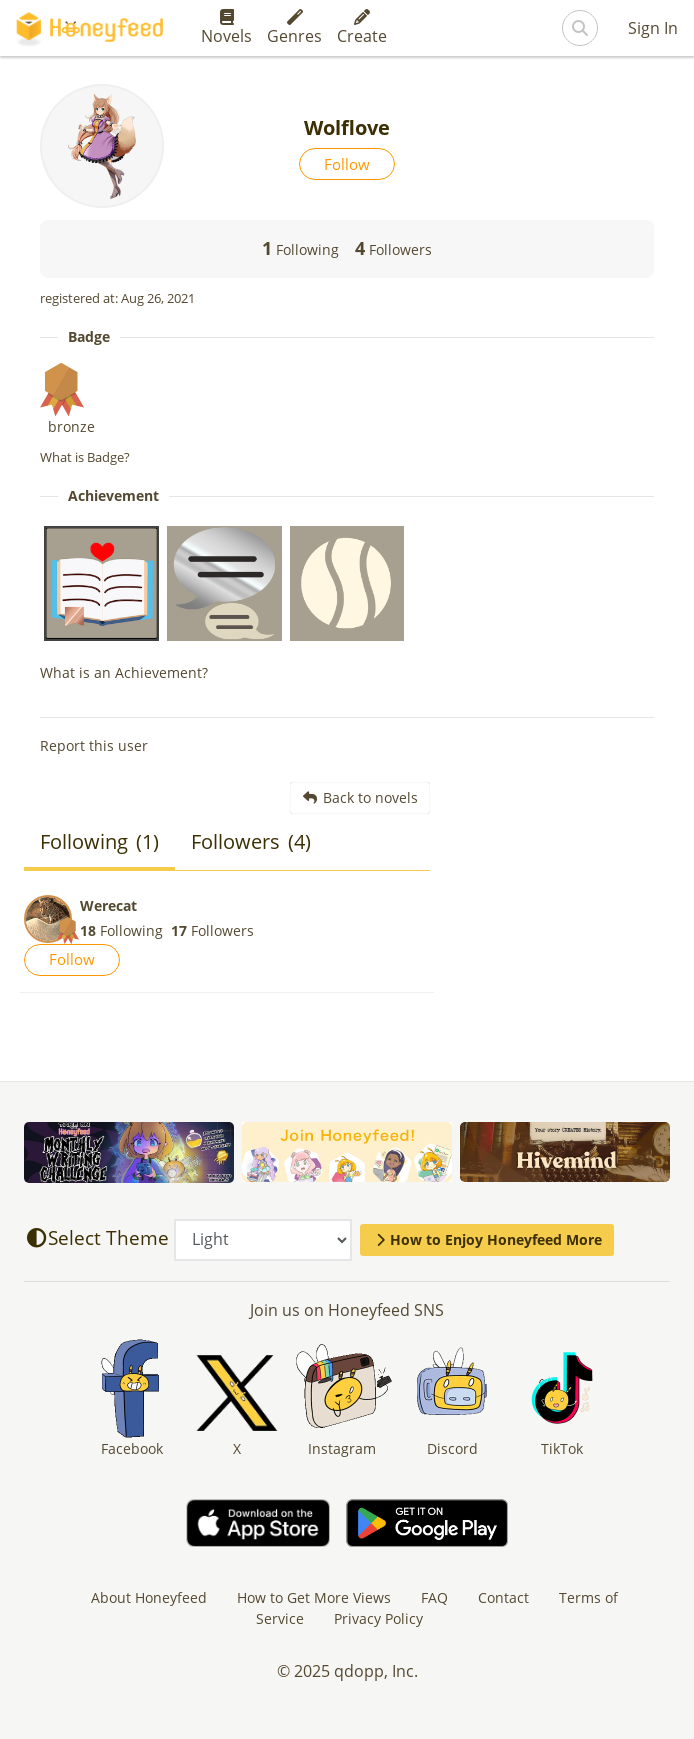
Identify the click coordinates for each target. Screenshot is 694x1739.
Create (362, 28)
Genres (294, 28)
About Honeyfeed (149, 1597)
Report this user (94, 745)
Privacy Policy (378, 1618)
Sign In (653, 28)
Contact (503, 1597)
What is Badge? (85, 457)
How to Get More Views (314, 1597)
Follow (347, 164)
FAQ (434, 1597)
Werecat (108, 905)
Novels (226, 28)
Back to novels (360, 797)
